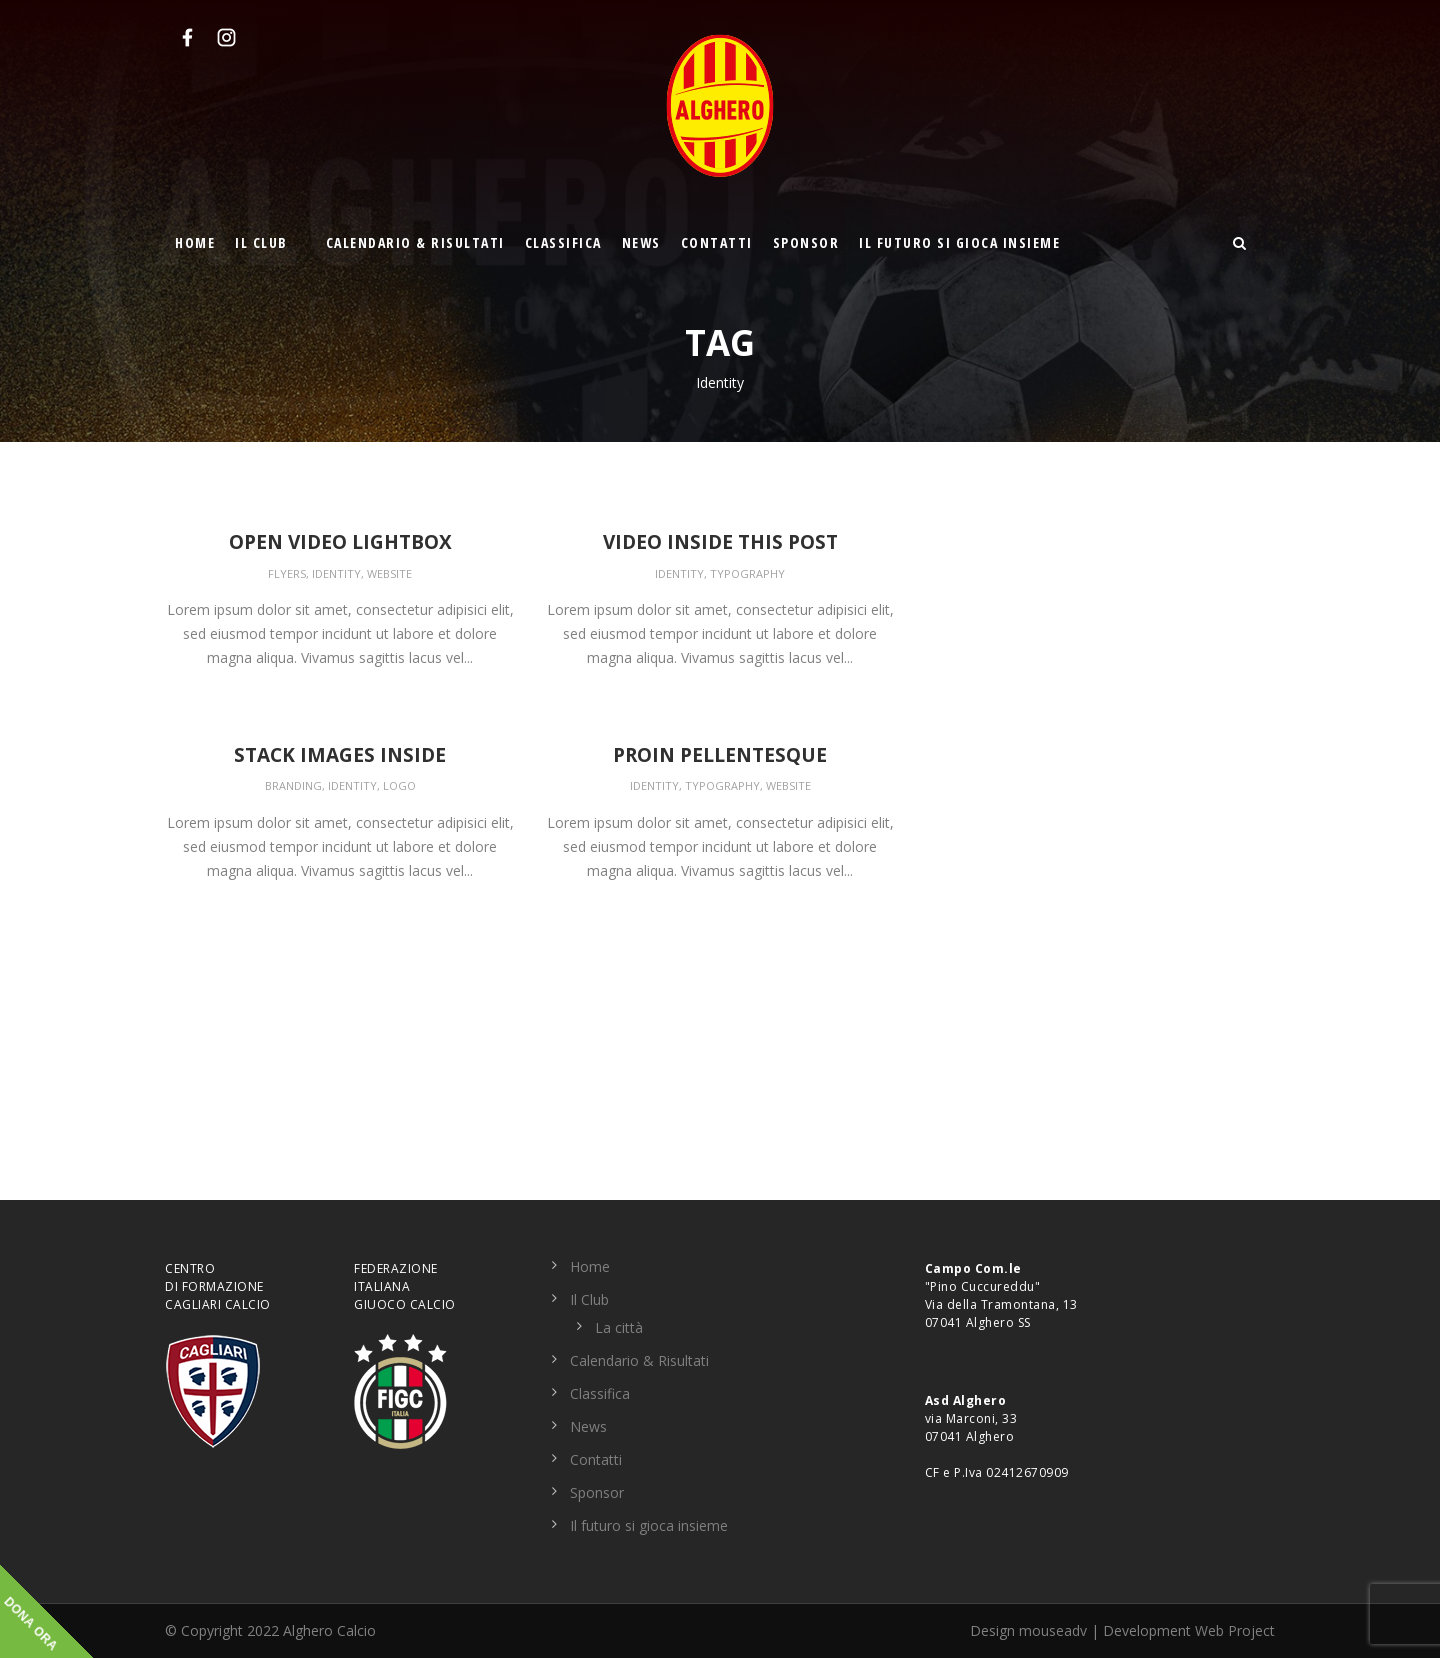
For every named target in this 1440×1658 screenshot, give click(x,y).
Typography (747, 573)
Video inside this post (720, 542)
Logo (399, 785)
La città (619, 1327)
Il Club (261, 242)
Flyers (287, 573)
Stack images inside (340, 755)
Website (389, 573)
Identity (336, 573)
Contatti (717, 242)
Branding (293, 785)
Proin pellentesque (720, 755)
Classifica (563, 242)
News (641, 242)
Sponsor (806, 242)
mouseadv (1053, 1630)
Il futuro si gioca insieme (959, 242)
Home (195, 242)
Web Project (1235, 1630)
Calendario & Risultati (415, 242)
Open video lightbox (340, 542)
